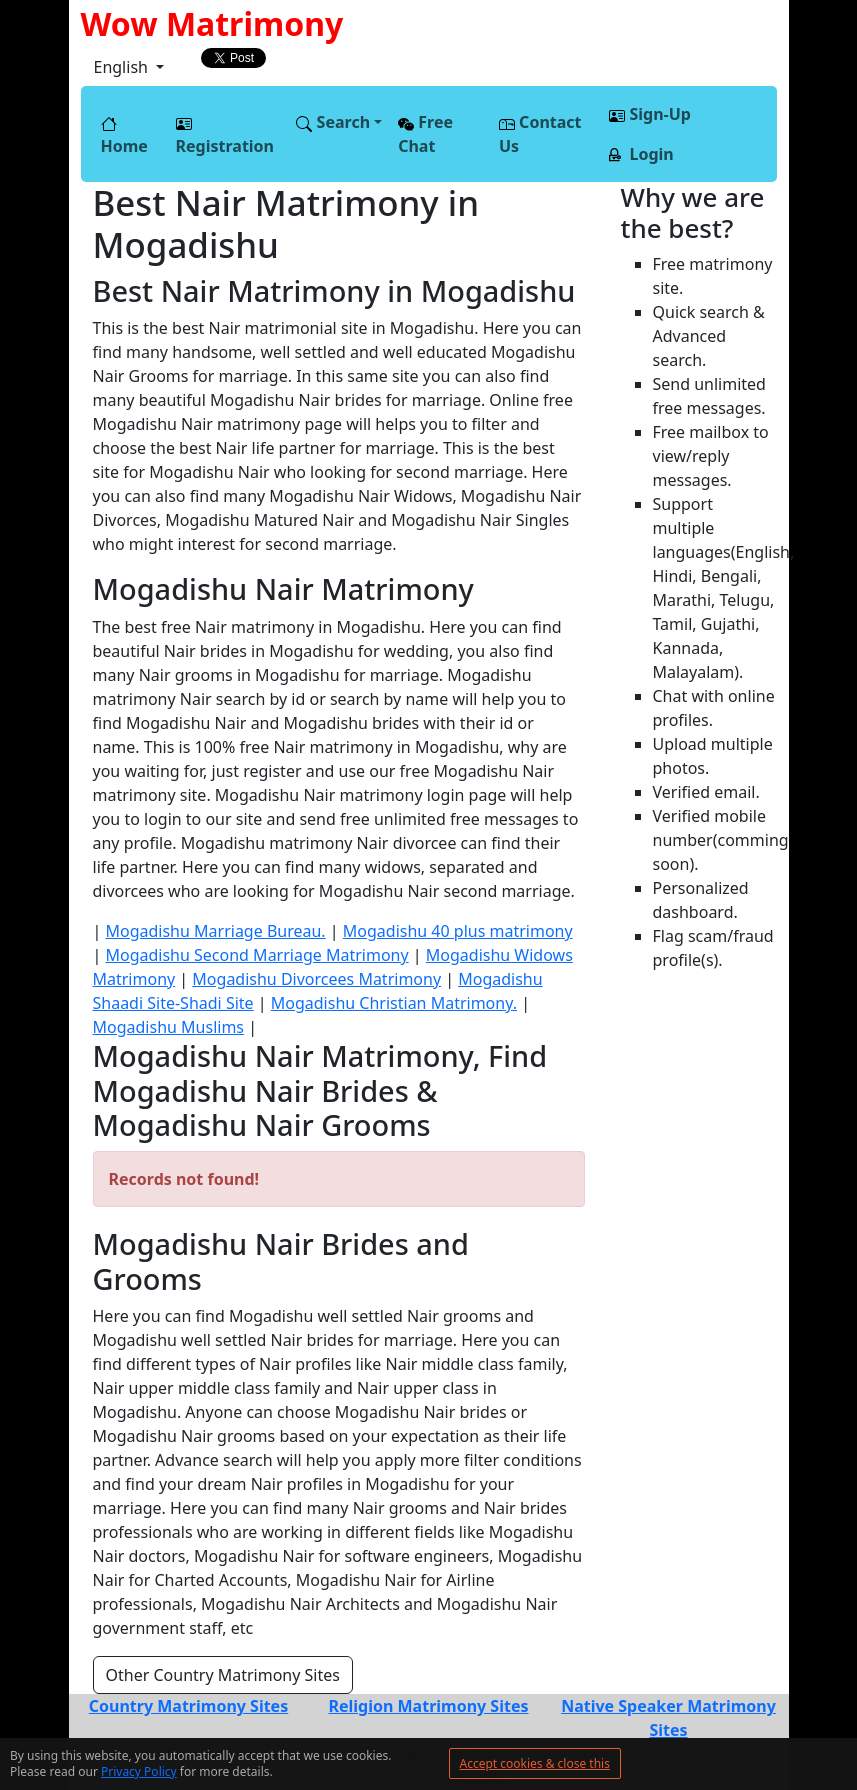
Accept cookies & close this (535, 1763)
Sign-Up (650, 114)
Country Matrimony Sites (188, 1706)
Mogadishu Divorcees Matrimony (316, 979)
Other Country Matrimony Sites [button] (223, 1675)
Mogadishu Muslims (169, 1027)
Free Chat (425, 134)
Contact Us (540, 134)
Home (124, 136)
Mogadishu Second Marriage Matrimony (256, 955)
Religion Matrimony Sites (428, 1706)
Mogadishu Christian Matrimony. (394, 1003)
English (123, 67)
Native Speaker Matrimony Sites (668, 1718)
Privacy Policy (139, 1771)
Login (641, 154)
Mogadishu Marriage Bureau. (215, 931)
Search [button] (333, 122)
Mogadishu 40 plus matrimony (458, 931)
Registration (225, 136)
